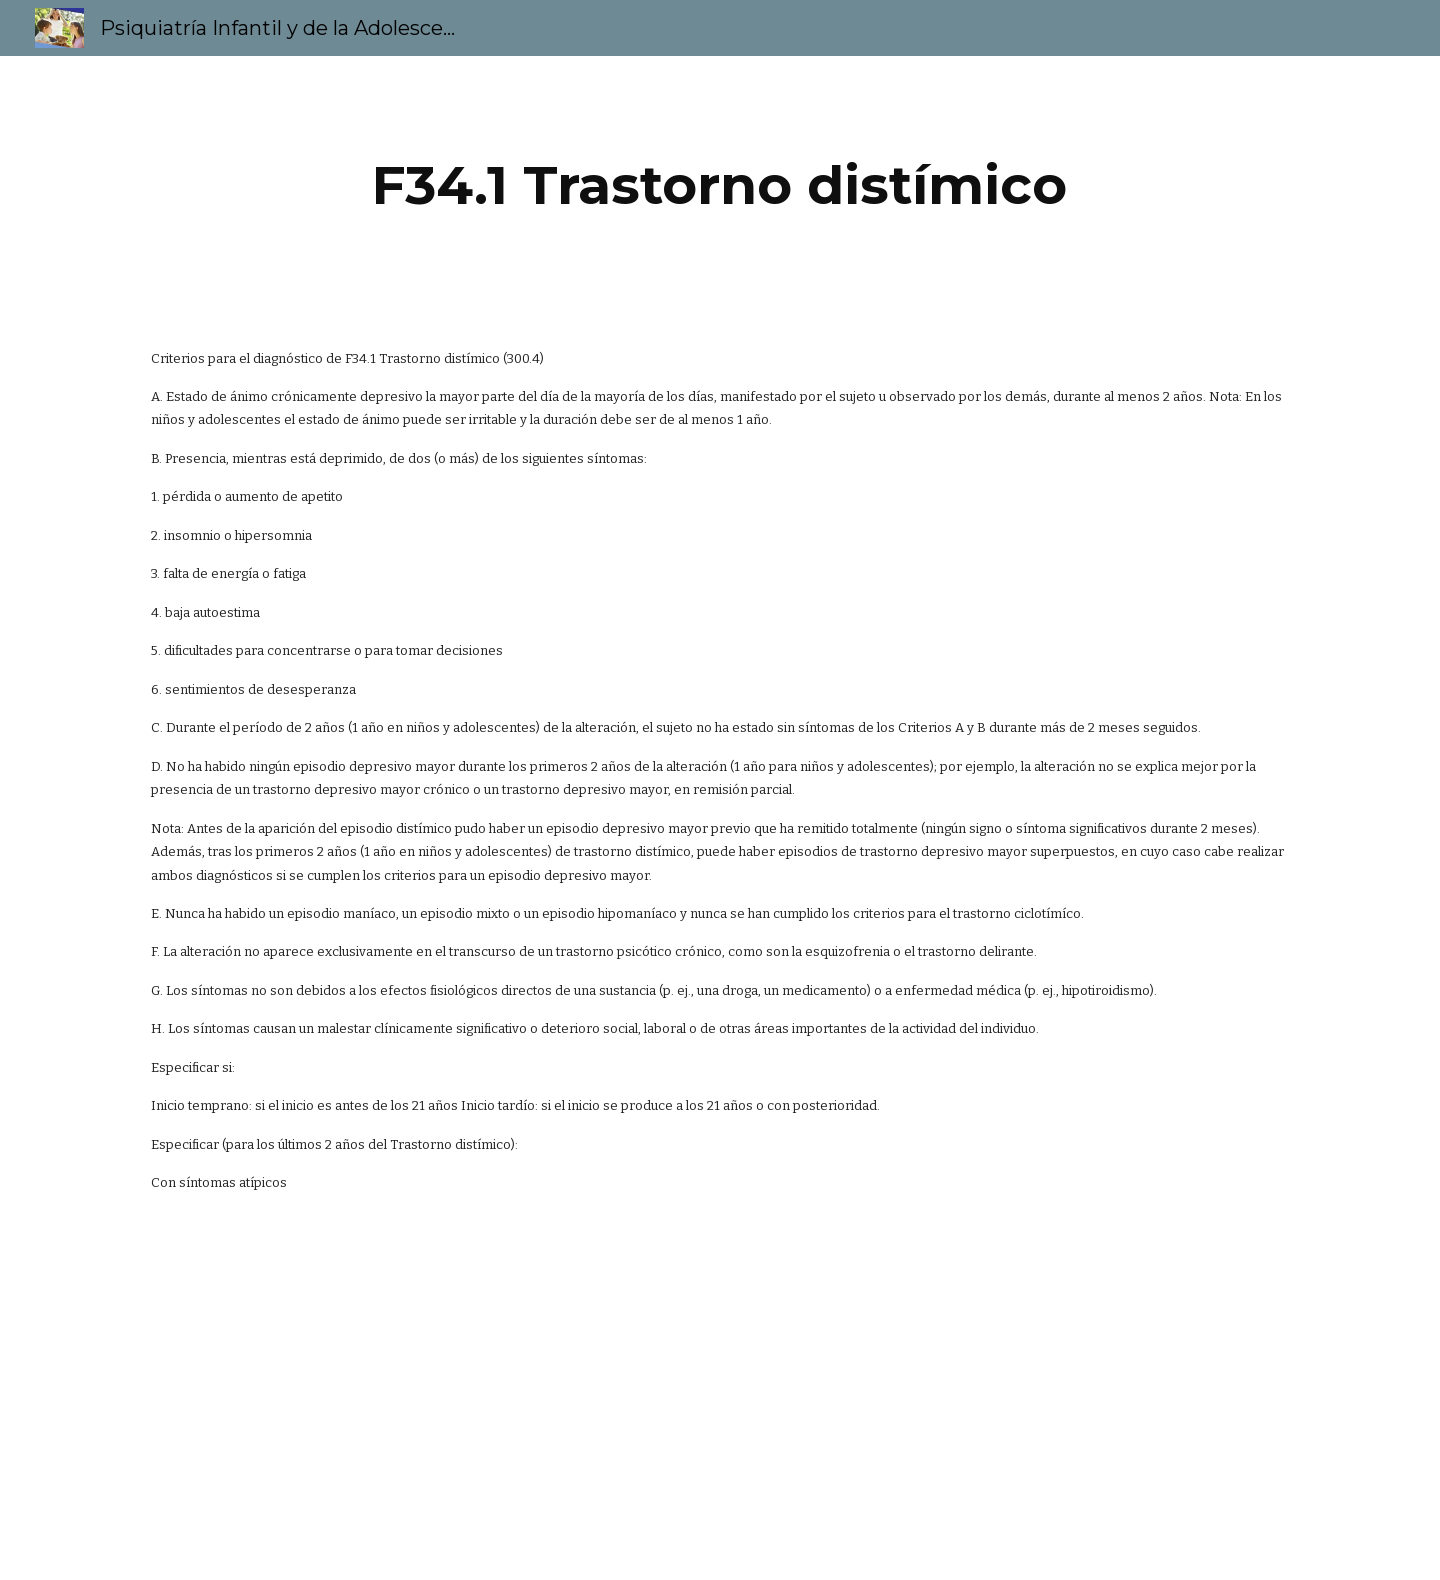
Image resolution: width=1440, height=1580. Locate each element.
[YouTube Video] (621, 1403)
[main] (720, 185)
